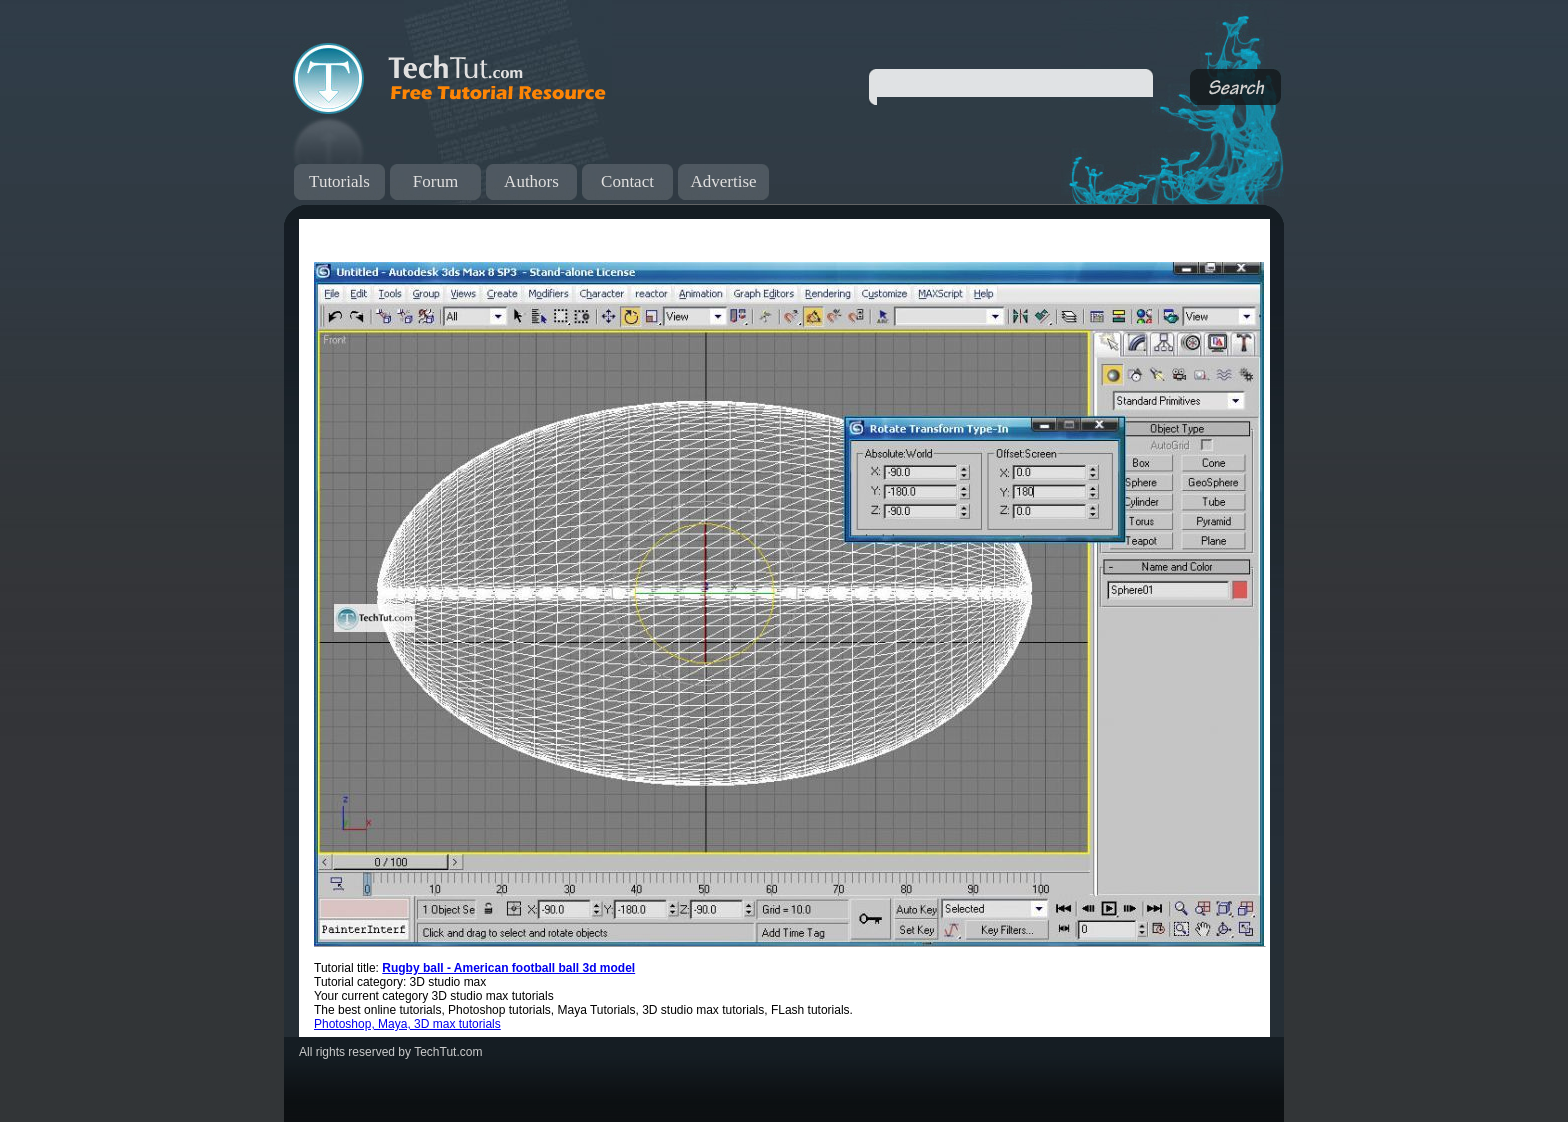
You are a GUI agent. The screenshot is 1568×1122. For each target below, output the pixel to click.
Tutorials (339, 181)
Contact (627, 181)
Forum (435, 181)
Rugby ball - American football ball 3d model (508, 968)
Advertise (723, 181)
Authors (531, 181)
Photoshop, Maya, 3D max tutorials (407, 1024)
